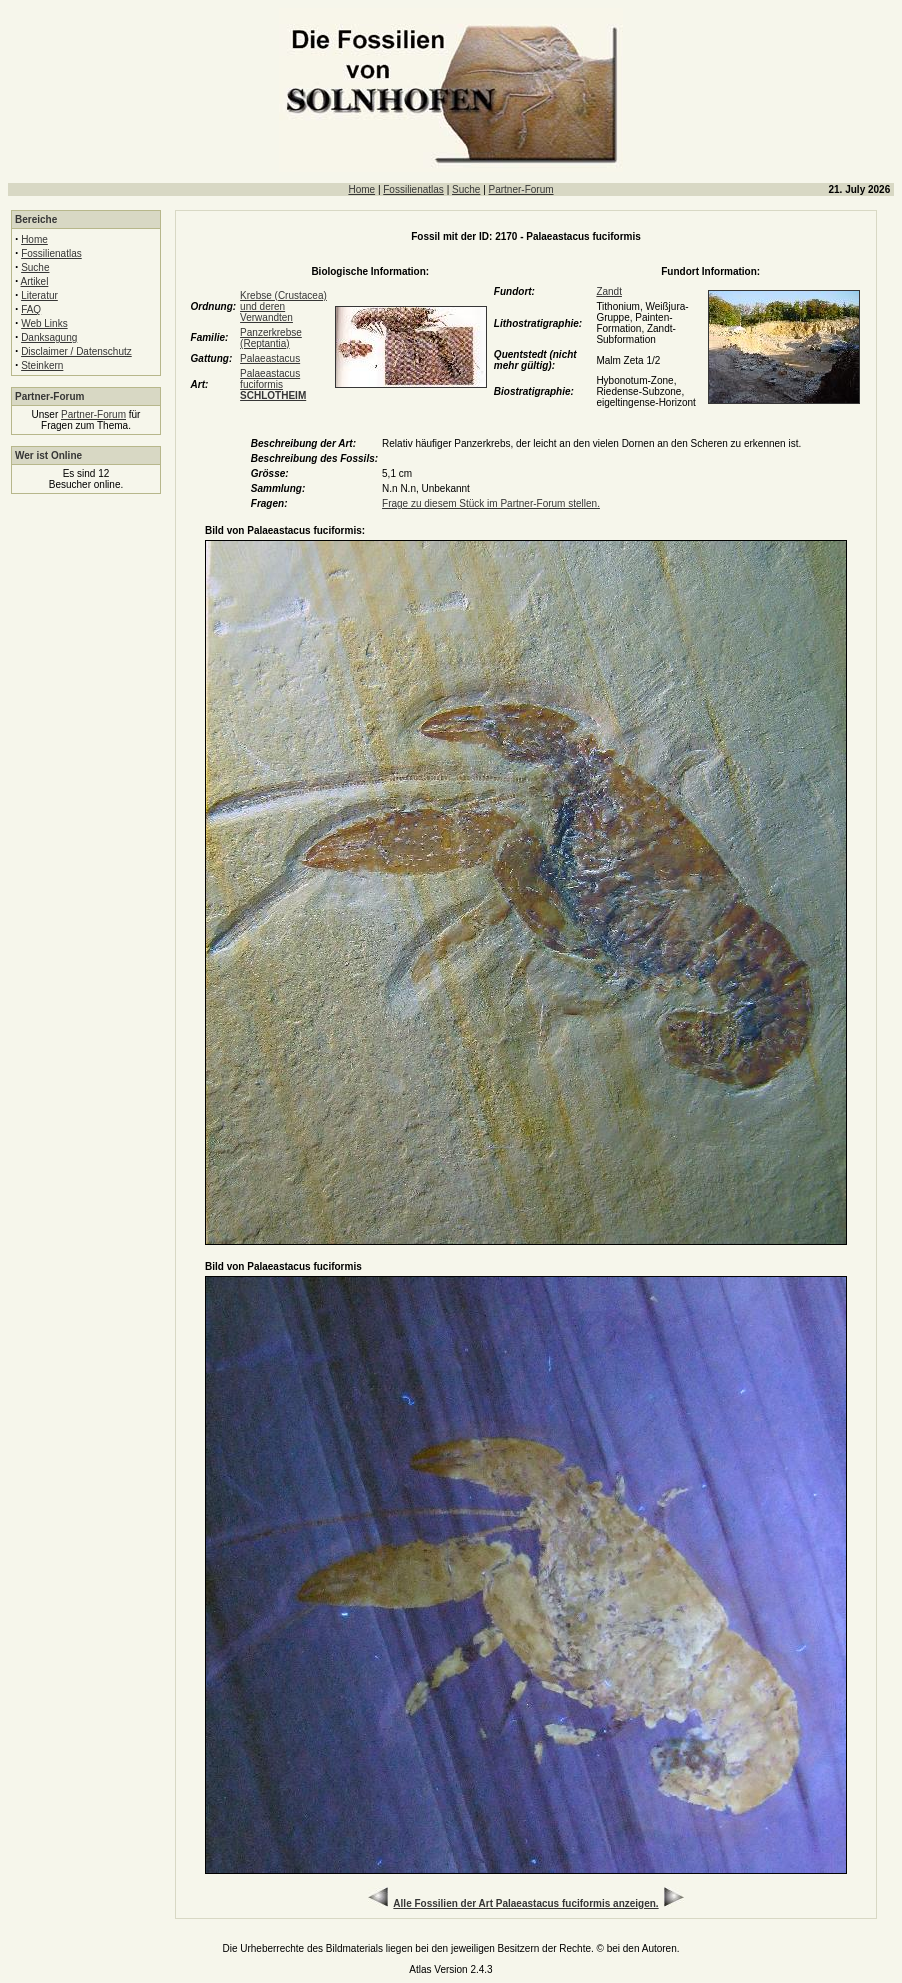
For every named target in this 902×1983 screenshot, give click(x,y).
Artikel (35, 281)
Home (361, 189)
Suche (466, 189)
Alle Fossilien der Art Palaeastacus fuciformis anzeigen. (525, 1903)
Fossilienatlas (413, 189)
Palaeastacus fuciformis (273, 384)
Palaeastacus (270, 358)
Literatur (39, 295)
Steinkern (42, 365)
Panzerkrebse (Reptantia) (271, 338)
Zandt (609, 291)
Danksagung (49, 337)
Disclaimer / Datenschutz (76, 351)
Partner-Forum (521, 189)
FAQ (31, 309)
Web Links (44, 323)
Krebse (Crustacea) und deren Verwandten (283, 306)
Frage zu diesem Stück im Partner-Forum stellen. (491, 503)
